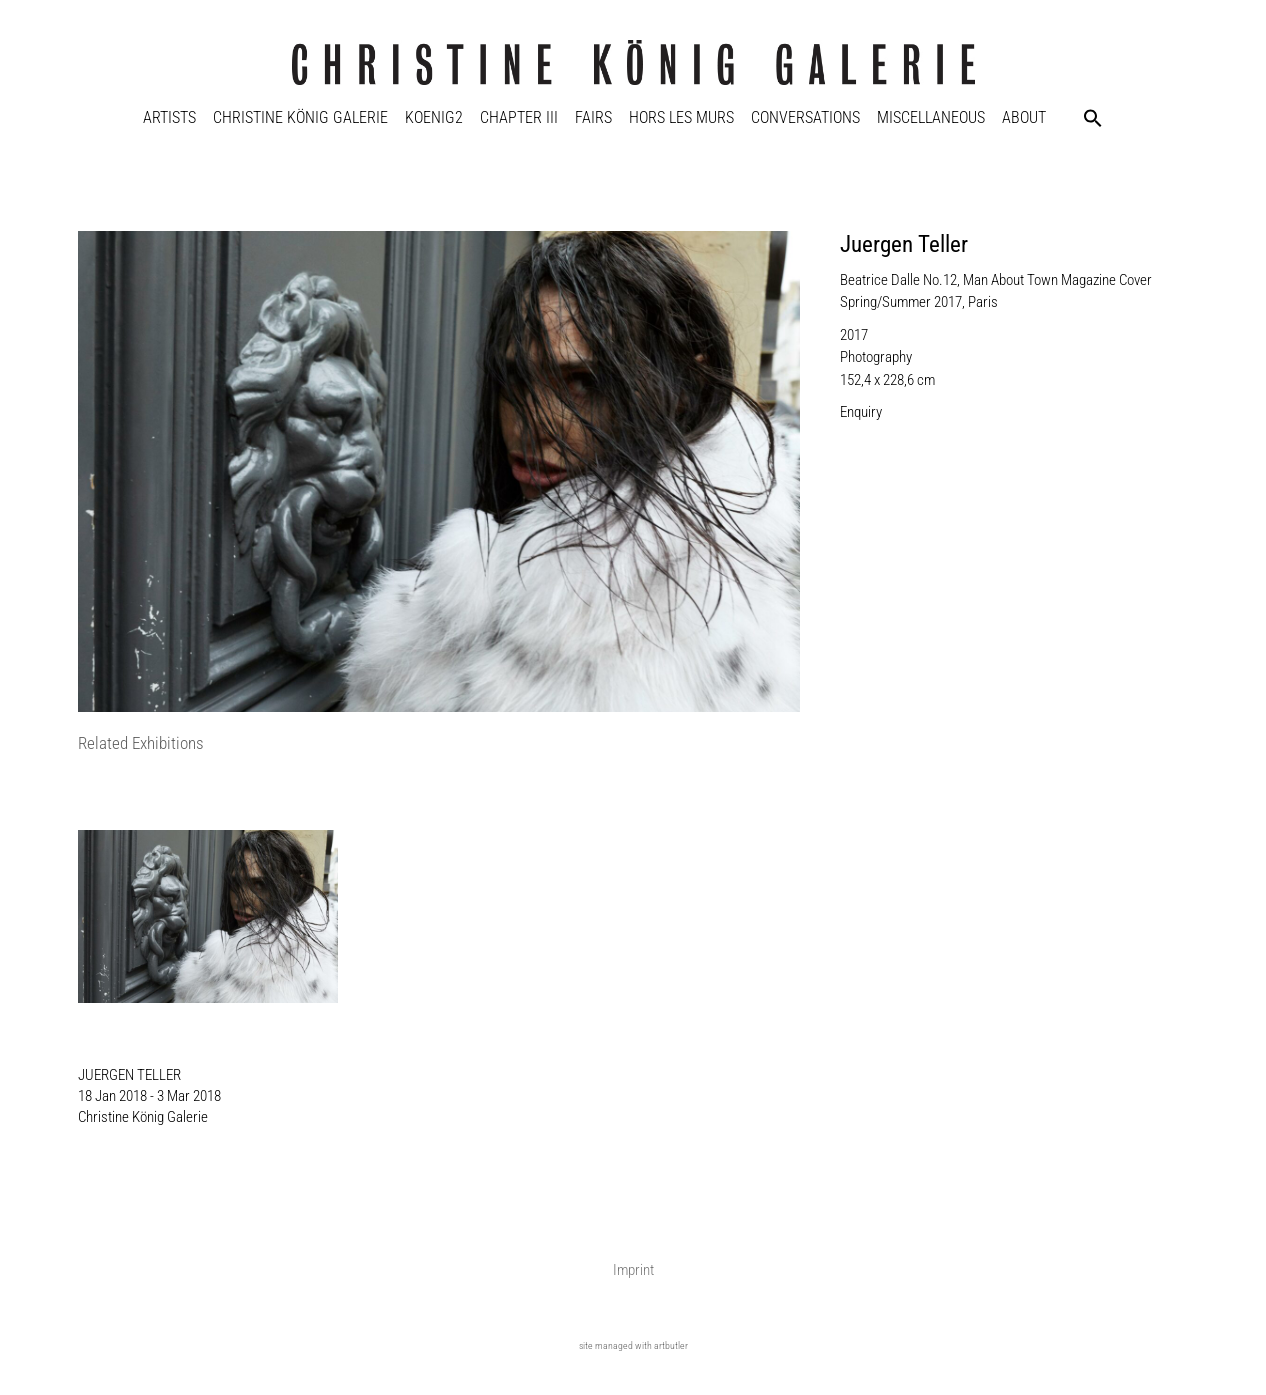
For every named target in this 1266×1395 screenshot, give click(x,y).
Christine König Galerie (300, 117)
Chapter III (519, 117)
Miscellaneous (931, 117)
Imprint (633, 1270)
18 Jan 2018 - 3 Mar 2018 (149, 1096)
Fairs (593, 117)
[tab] (141, 744)
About (1024, 117)
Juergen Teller (904, 244)
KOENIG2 (434, 117)
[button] (1093, 118)
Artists (169, 117)
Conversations (805, 117)
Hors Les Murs (681, 117)
